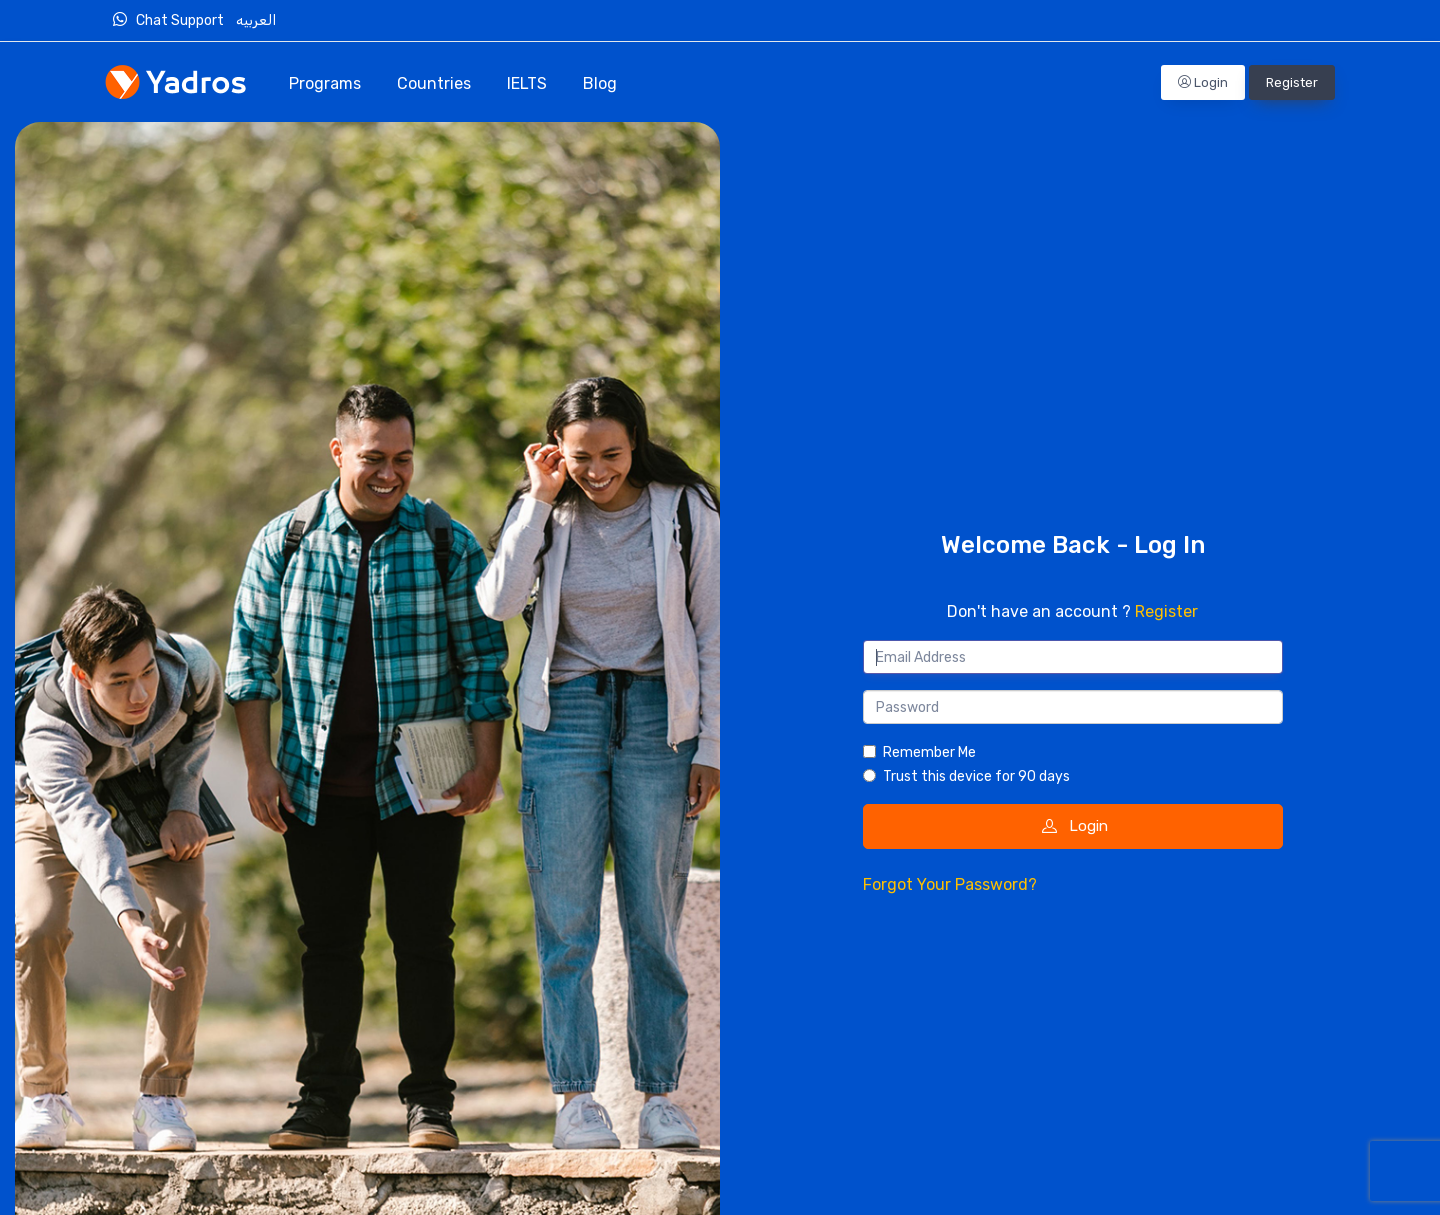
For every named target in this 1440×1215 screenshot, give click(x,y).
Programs (325, 83)
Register (1292, 82)
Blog (600, 83)
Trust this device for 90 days (976, 776)
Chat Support (173, 20)
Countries (434, 83)
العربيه (257, 20)
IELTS (527, 83)
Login (1203, 82)
